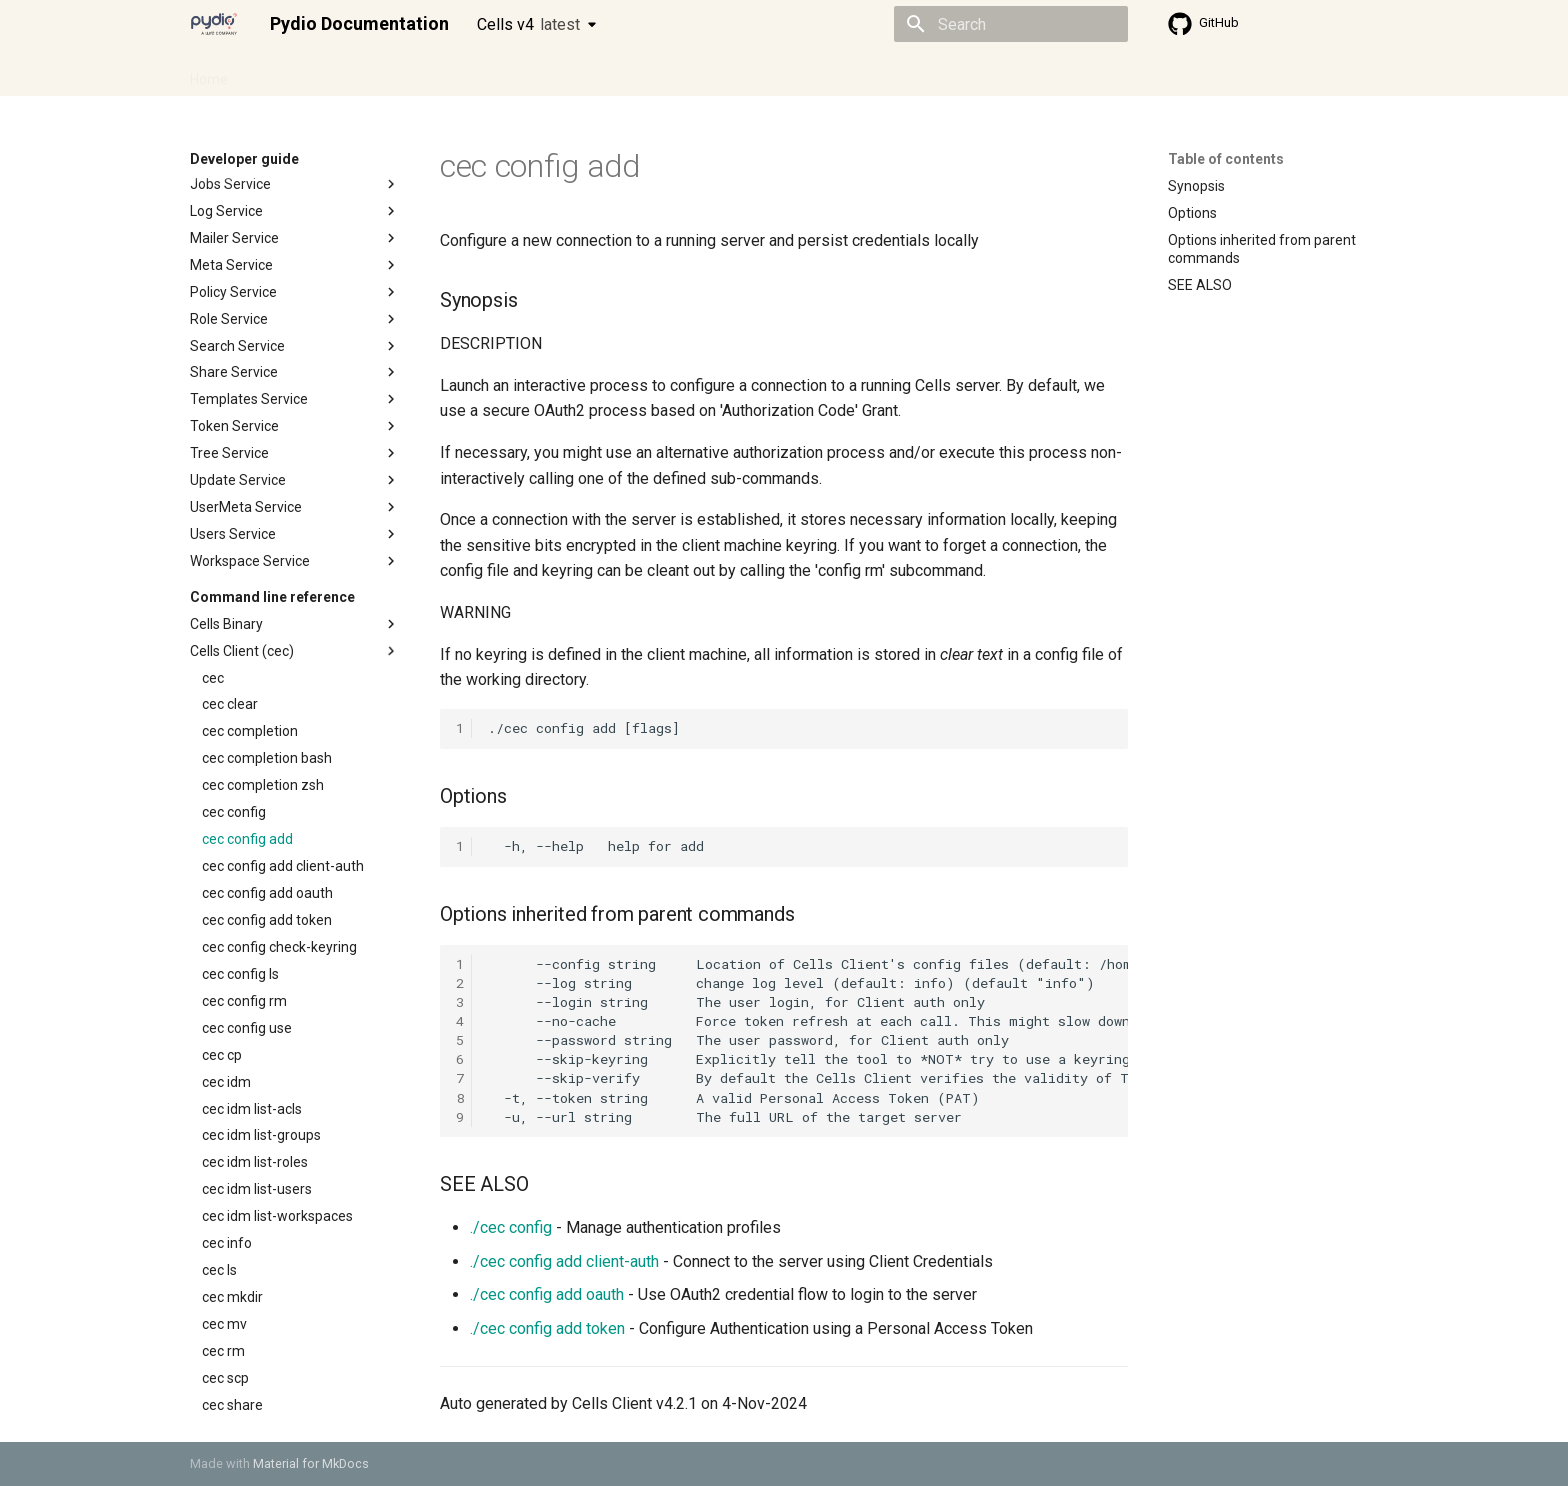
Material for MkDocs (311, 1463)
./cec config (511, 1227)
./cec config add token (547, 1328)
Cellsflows (388, 73)
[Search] (1011, 24)
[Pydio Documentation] (214, 24)
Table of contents (1226, 159)
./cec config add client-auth (564, 1261)
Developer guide (495, 73)
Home (209, 73)
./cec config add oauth (547, 1294)
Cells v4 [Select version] (528, 24)
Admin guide (292, 73)
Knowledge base (622, 73)
